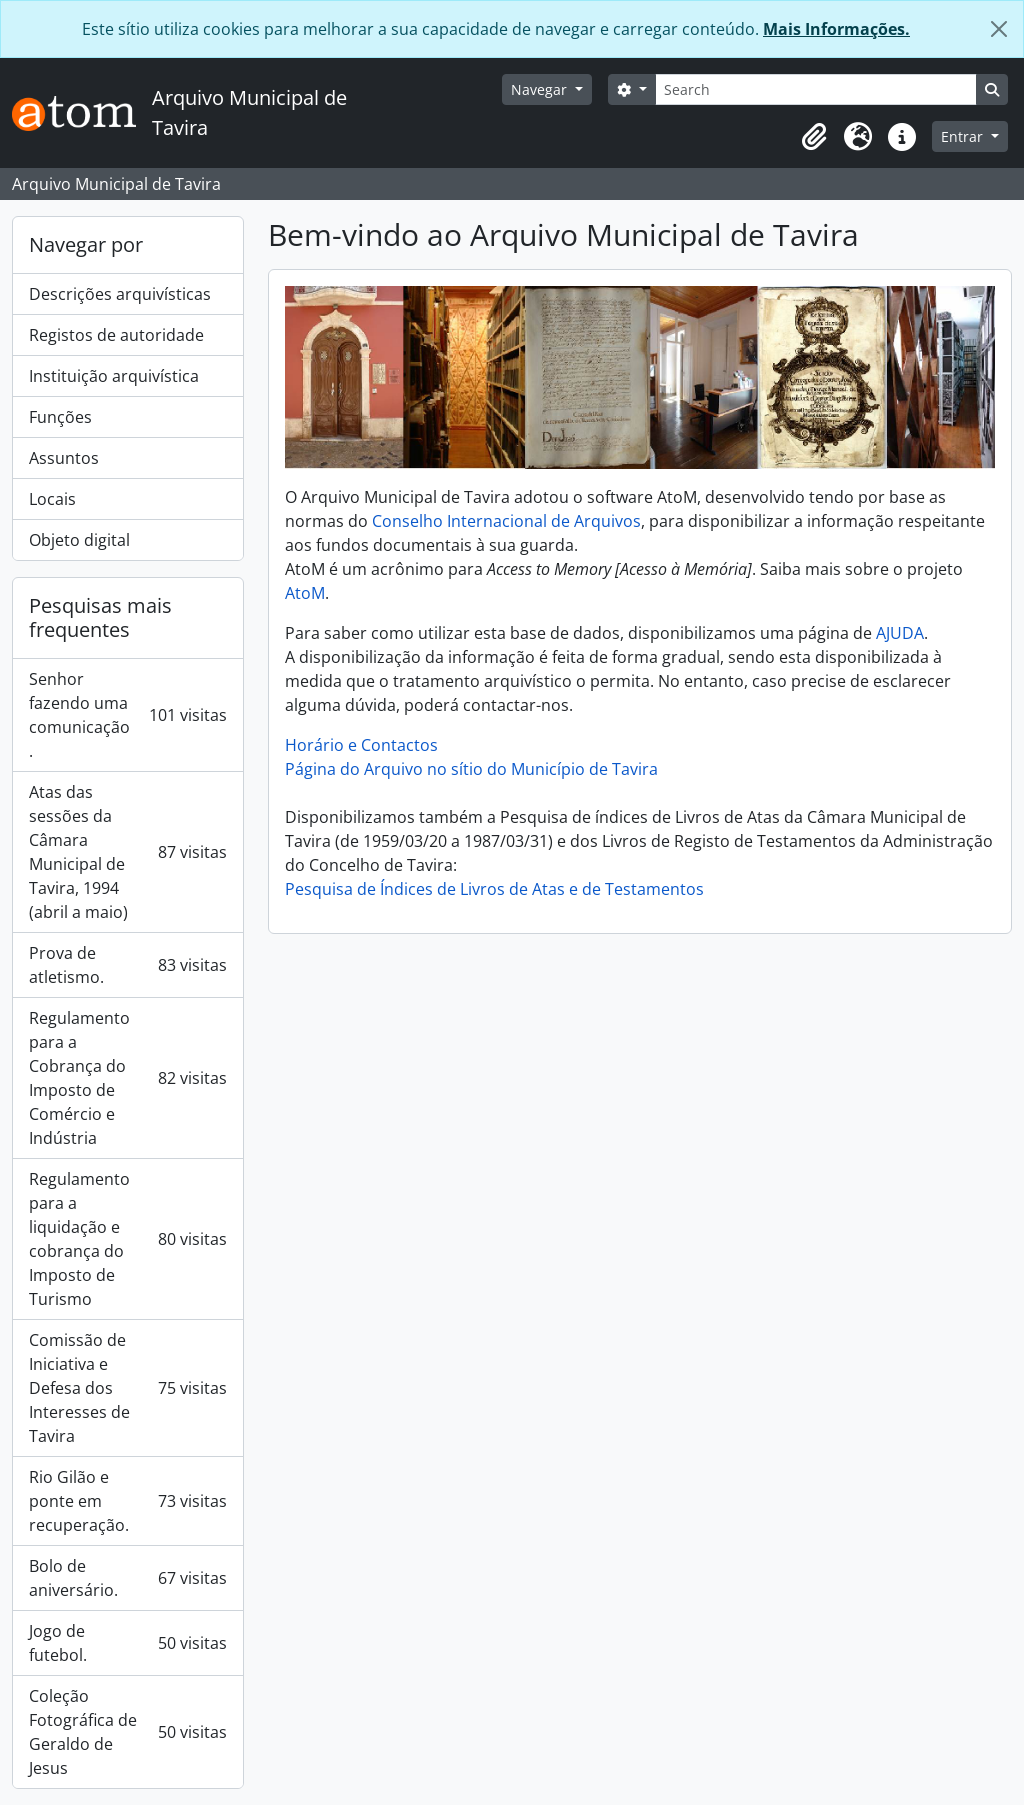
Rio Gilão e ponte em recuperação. (128, 1501)
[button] (814, 137)
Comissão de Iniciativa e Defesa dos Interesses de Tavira (128, 1388)
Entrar (964, 136)
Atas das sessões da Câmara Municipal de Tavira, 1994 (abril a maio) (128, 852)
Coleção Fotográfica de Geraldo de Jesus (128, 1732)
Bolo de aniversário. (128, 1578)
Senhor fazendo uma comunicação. (128, 715)
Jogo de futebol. (128, 1643)
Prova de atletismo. (128, 965)
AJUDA (900, 633)
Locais (52, 499)
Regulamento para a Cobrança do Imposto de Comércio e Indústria (128, 1078)
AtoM (305, 593)
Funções (60, 417)
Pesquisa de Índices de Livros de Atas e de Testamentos (494, 889)
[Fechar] (999, 29)
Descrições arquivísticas (120, 294)
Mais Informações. (836, 29)
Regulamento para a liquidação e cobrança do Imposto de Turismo (128, 1239)
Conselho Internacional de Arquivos (506, 521)
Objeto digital (79, 540)
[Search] (816, 89)
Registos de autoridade (116, 335)
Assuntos (64, 458)
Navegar (541, 89)
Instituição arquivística (114, 376)
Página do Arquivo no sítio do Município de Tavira (471, 769)
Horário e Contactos (361, 745)
